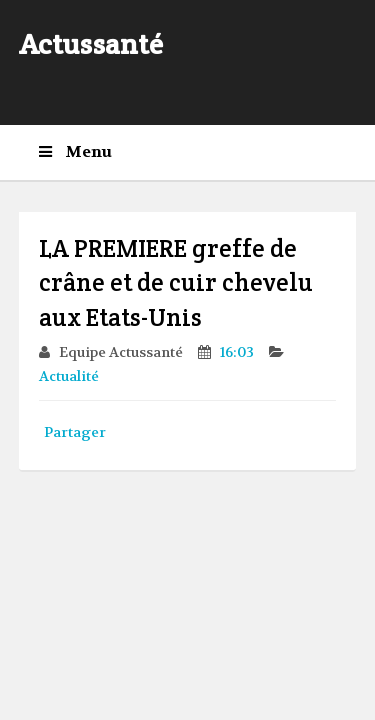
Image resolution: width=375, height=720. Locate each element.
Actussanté (91, 44)
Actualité (70, 376)
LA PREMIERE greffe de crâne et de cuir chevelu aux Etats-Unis (176, 283)
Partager (75, 432)
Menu (75, 152)
